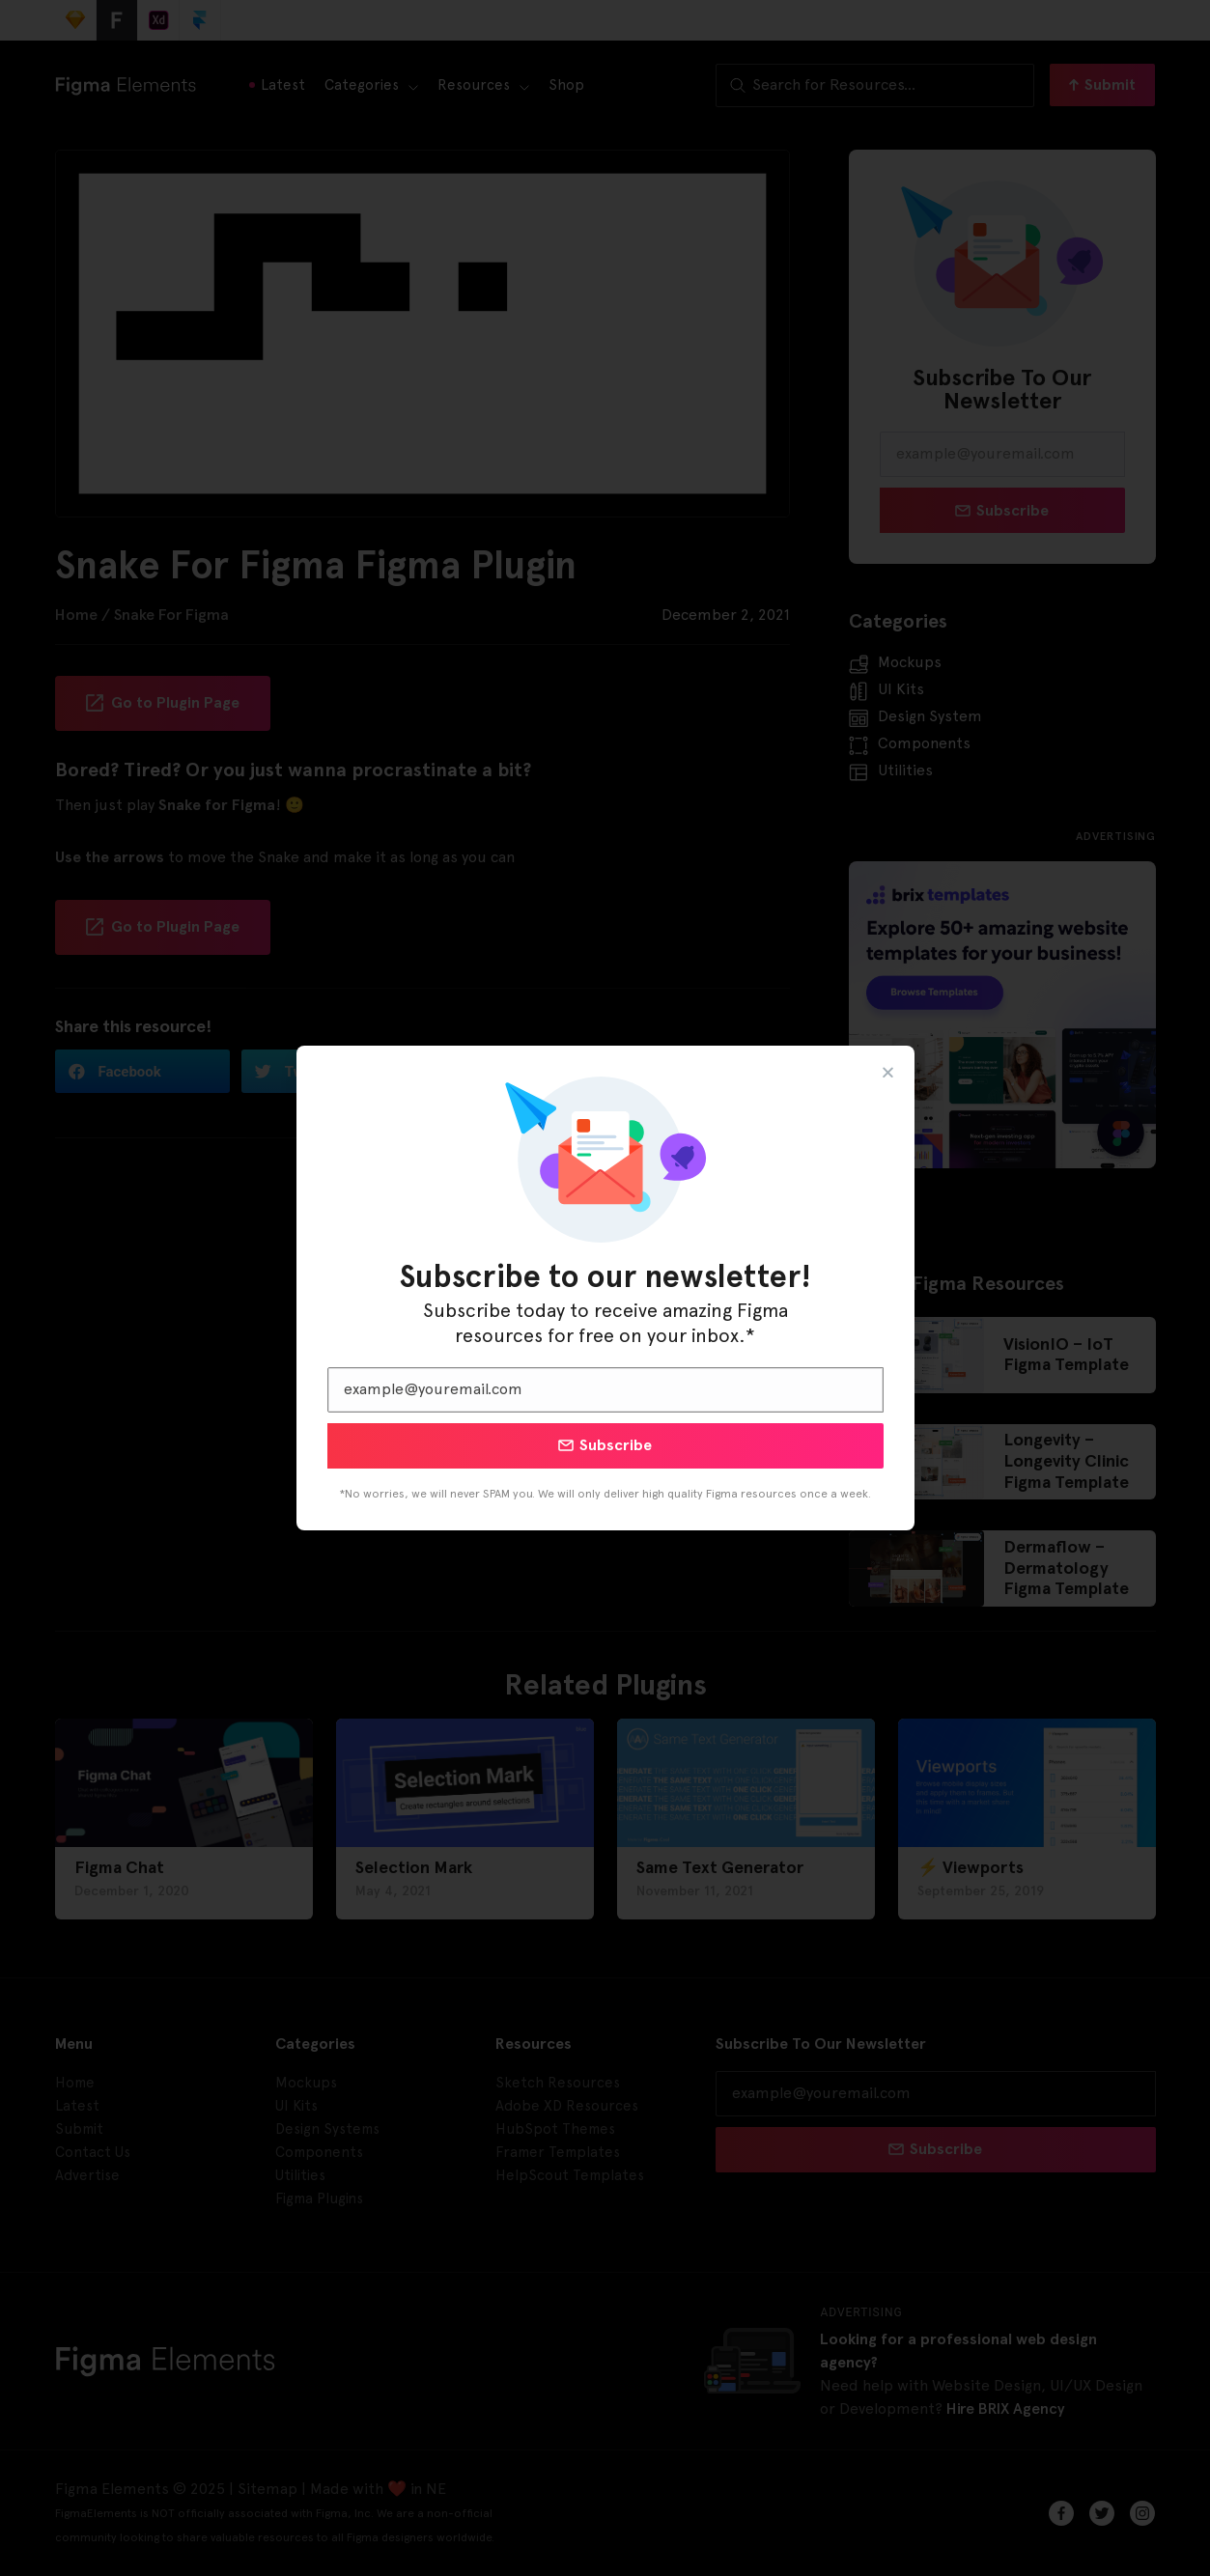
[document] (605, 1288)
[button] (888, 1072)
